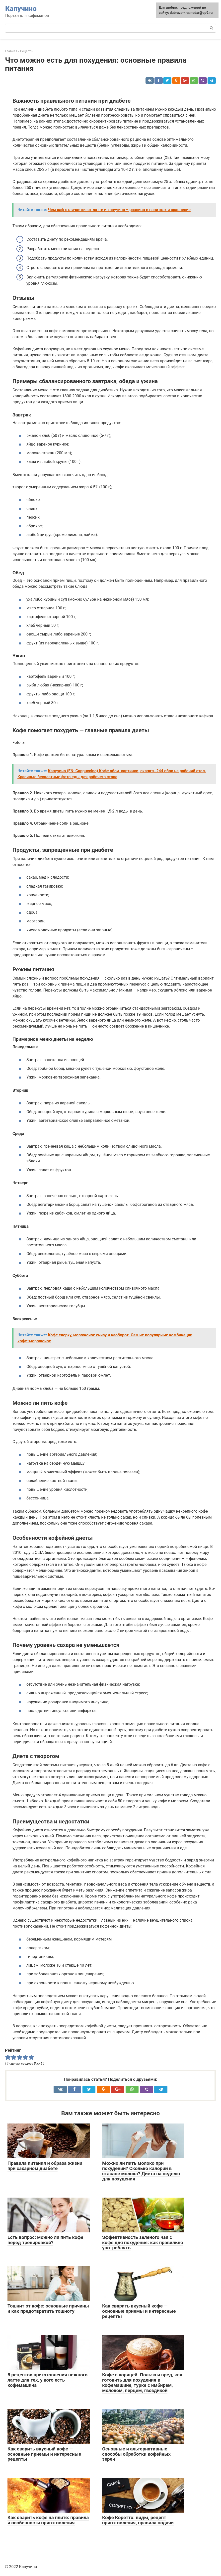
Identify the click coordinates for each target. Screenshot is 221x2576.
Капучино (21, 8)
